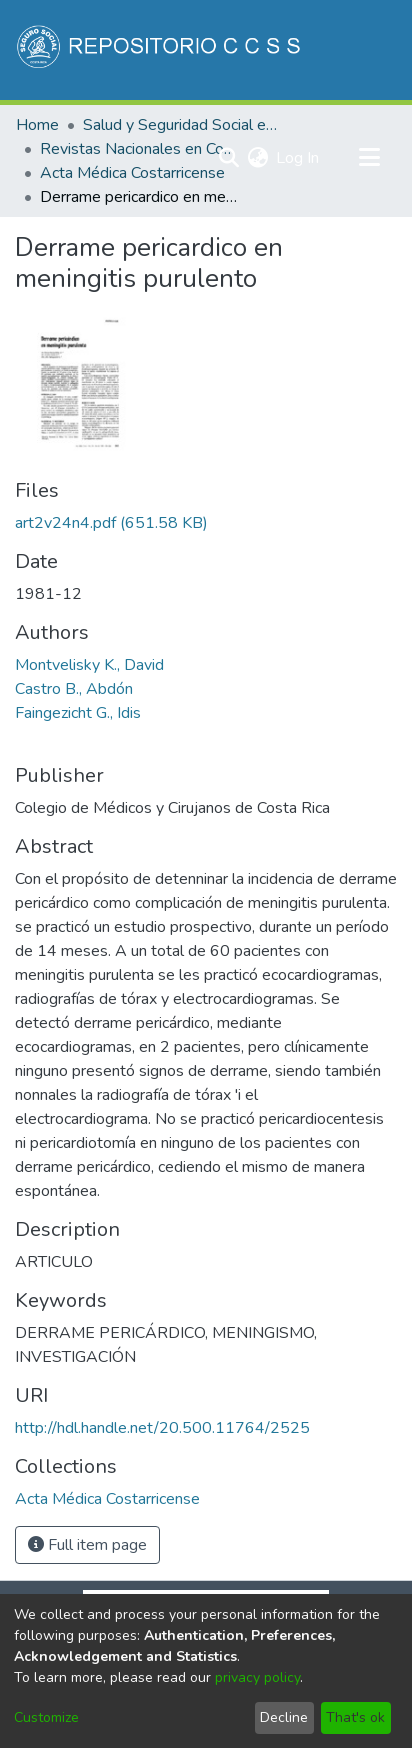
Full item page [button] (87, 1545)
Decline (284, 1717)
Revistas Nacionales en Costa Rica (140, 149)
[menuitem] (257, 158)
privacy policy (257, 1677)
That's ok (355, 1717)
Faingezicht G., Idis (78, 713)
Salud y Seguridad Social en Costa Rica (183, 125)
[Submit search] (228, 158)
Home (37, 125)
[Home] (160, 50)
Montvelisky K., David (89, 665)
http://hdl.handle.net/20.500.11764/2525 (162, 1428)
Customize (46, 1717)
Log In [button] (298, 158)
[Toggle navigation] (369, 158)
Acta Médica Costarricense (132, 173)
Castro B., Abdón (74, 689)
